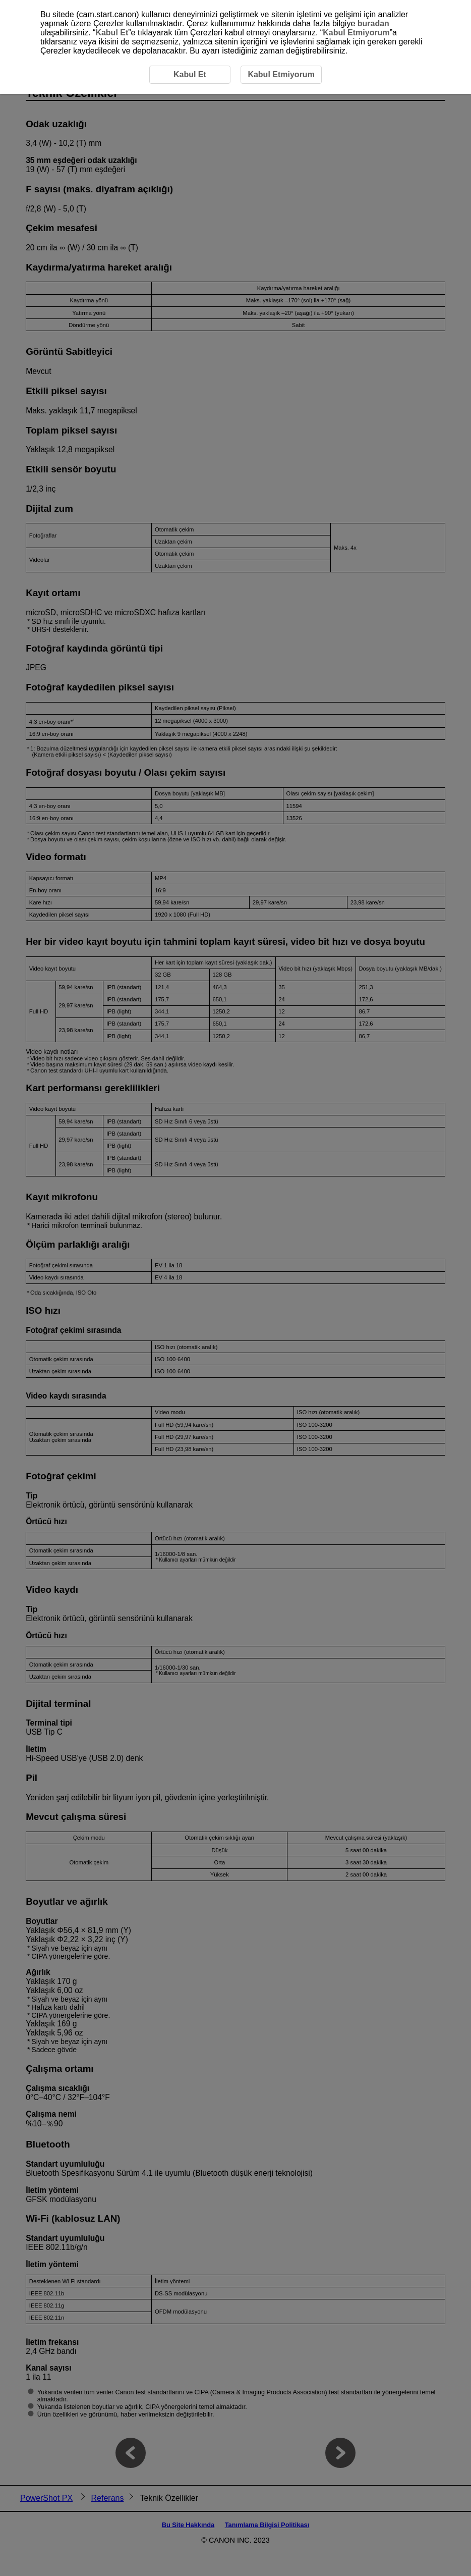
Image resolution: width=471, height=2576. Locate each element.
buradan (373, 23)
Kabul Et (111, 32)
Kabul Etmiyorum (356, 32)
